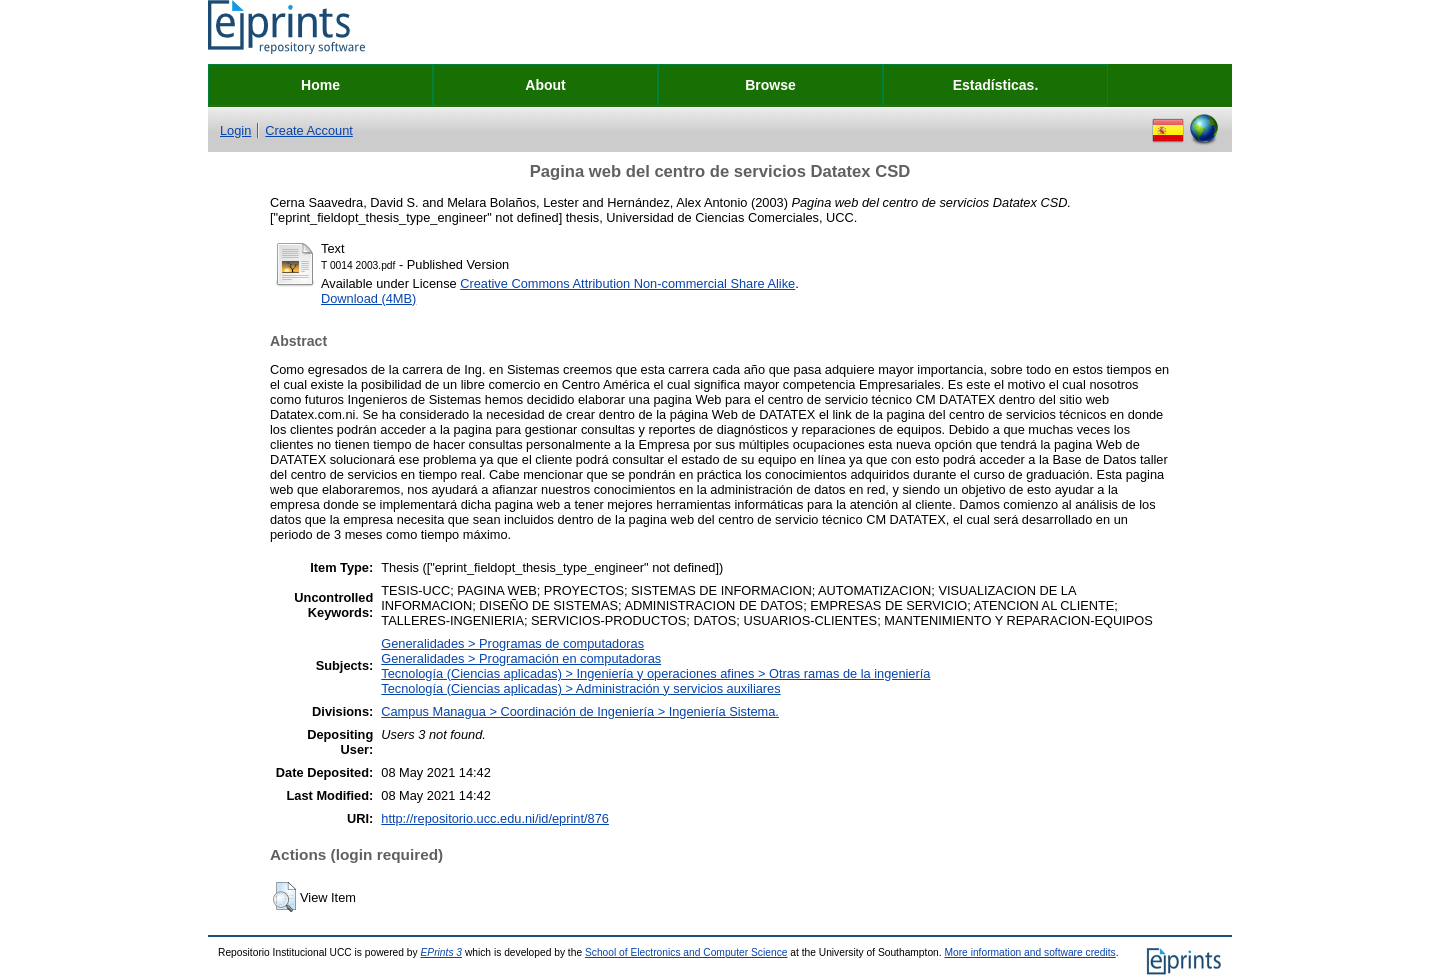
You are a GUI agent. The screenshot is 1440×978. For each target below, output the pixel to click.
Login (235, 130)
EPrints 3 (442, 952)
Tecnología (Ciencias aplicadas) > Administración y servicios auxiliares (580, 688)
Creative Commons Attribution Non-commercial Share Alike (627, 283)
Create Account (309, 130)
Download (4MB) (368, 298)
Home (320, 85)
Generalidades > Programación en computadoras (521, 658)
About (545, 85)
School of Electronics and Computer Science (686, 952)
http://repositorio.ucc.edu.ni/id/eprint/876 (495, 818)
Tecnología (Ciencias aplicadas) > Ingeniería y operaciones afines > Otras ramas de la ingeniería (655, 673)
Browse (770, 85)
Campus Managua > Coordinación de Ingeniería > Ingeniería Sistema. (580, 711)
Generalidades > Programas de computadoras (512, 643)
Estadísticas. (996, 85)
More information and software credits (1029, 952)
